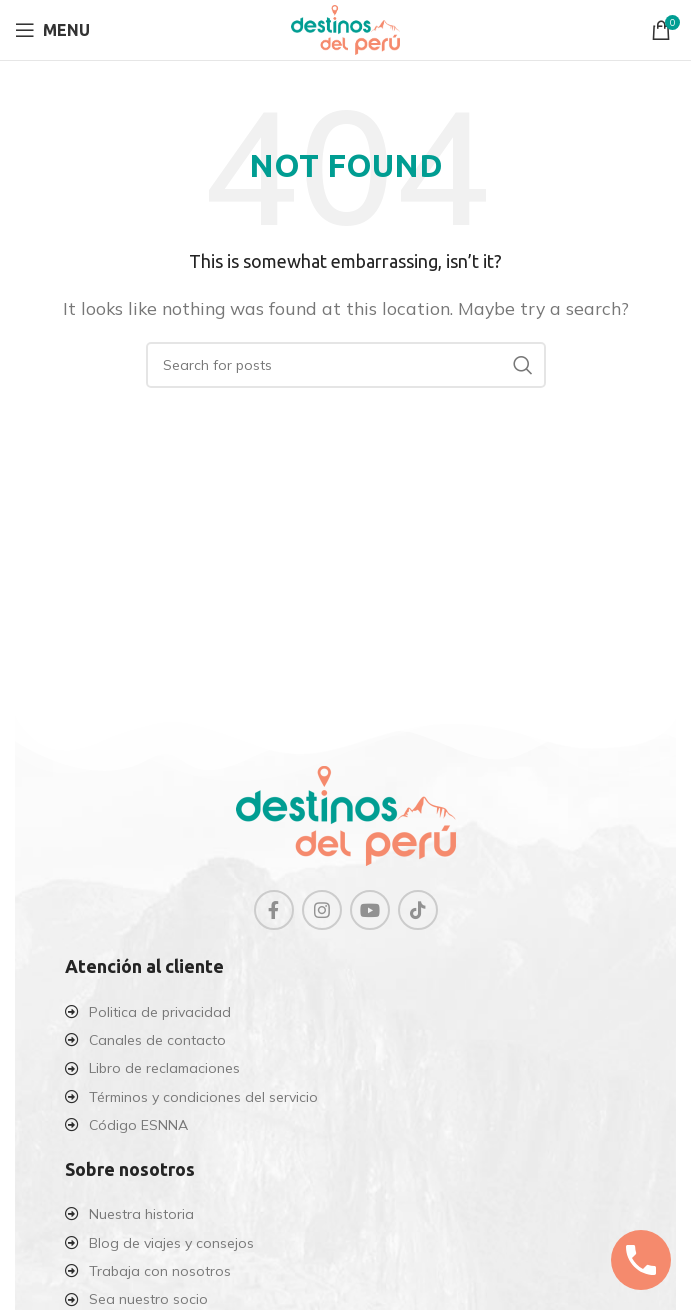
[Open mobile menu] (52, 30)
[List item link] (345, 1012)
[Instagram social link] (322, 910)
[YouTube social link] (370, 910)
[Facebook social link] (274, 910)
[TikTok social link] (418, 910)
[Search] (346, 365)
